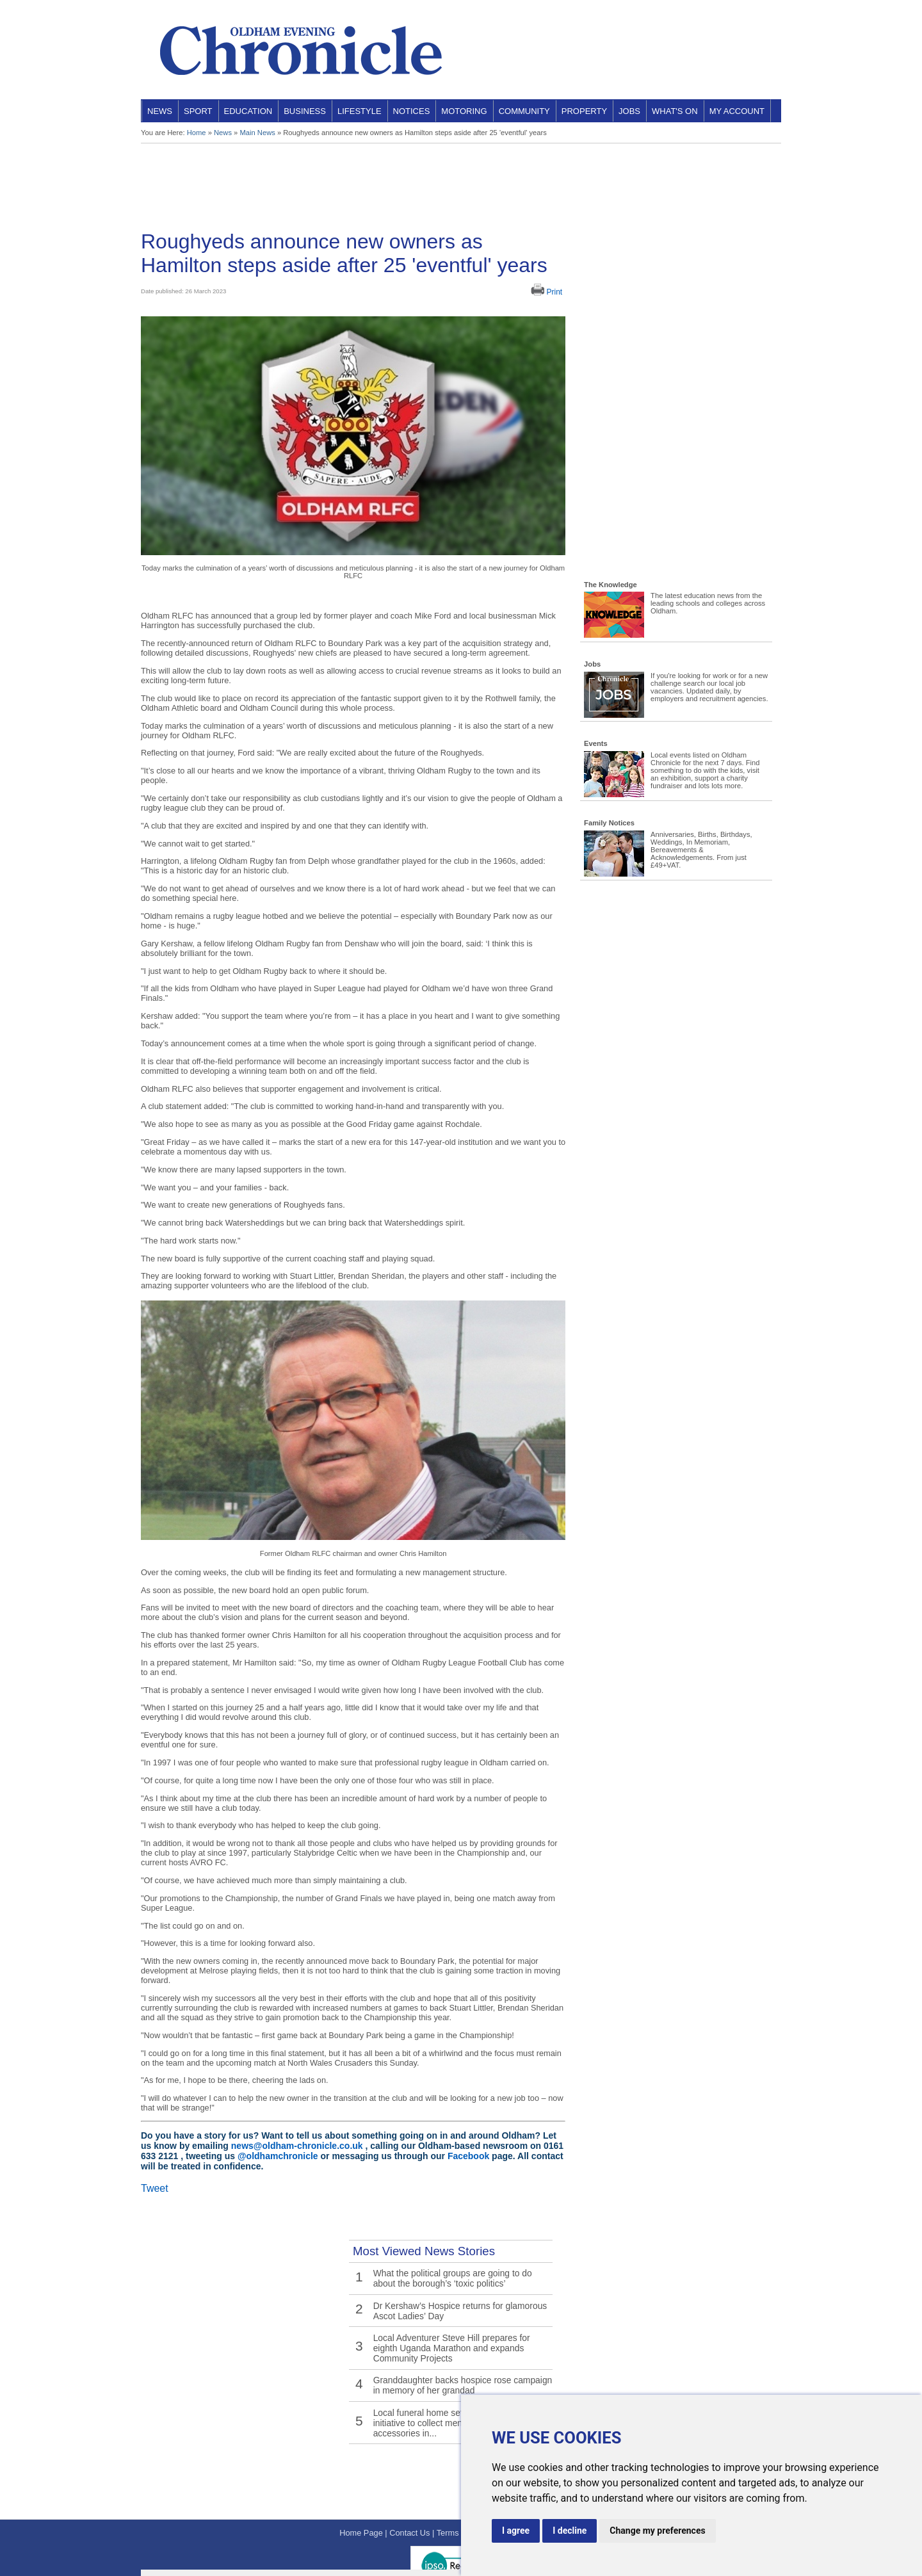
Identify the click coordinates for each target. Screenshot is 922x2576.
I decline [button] (569, 2530)
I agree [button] (516, 2530)
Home (196, 132)
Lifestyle (359, 111)
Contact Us (409, 2499)
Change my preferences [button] (657, 2530)
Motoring (464, 111)
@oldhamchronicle (278, 2156)
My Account (736, 111)
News (159, 111)
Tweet (154, 2188)
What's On (675, 111)
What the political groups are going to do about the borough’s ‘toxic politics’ (458, 2276)
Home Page (361, 2499)
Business (305, 111)
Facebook (468, 2156)
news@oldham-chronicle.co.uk (297, 2146)
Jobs (629, 111)
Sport (198, 111)
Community (524, 111)
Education (248, 111)
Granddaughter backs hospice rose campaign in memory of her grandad (460, 2368)
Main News (257, 132)
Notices (411, 111)
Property (584, 111)
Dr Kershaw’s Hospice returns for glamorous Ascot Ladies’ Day (453, 2303)
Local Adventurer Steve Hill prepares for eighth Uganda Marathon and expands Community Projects (458, 2336)
